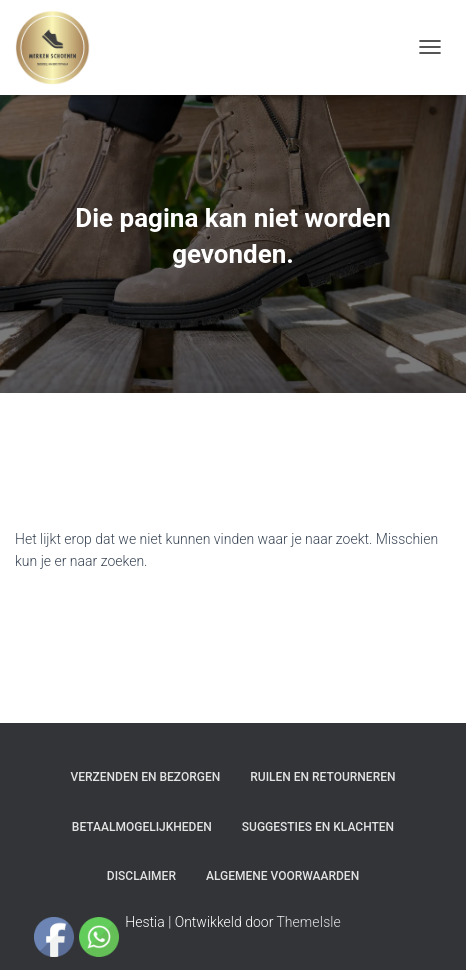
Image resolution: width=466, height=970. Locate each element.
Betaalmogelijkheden (142, 827)
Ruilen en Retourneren (322, 777)
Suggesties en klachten (318, 827)
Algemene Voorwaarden (282, 876)
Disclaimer (141, 876)
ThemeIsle (309, 922)
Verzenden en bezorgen (146, 777)
